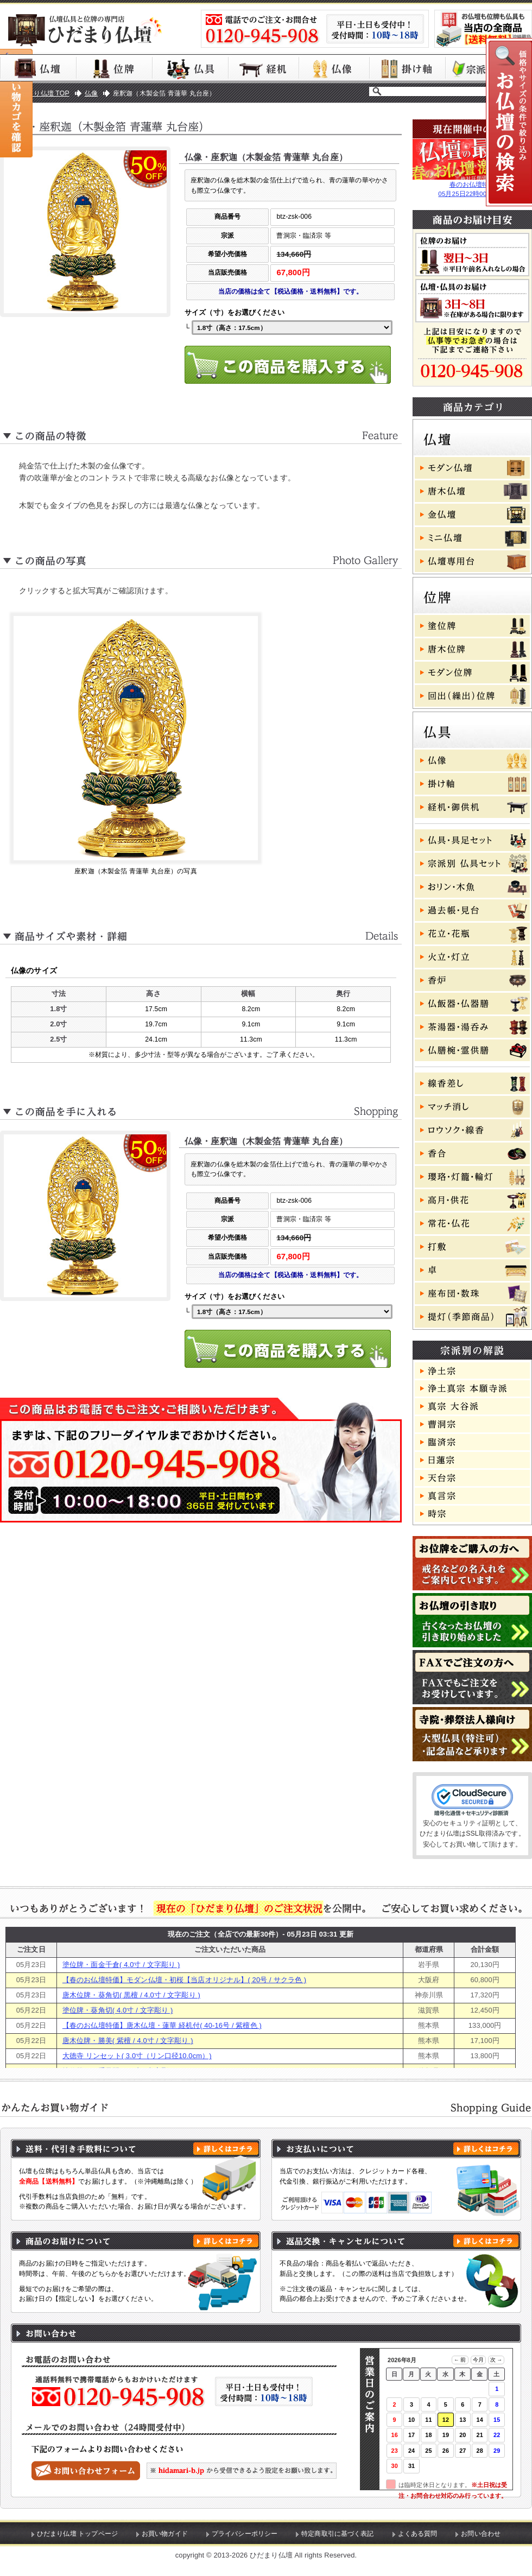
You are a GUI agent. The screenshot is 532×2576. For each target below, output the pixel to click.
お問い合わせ (481, 2533)
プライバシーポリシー (244, 2533)
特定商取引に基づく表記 (337, 2533)
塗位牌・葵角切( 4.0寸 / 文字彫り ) (117, 2010)
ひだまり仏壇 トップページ (77, 2533)
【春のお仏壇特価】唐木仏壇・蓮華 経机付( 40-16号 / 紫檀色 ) (162, 2025)
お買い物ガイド (165, 2533)
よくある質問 (418, 2533)
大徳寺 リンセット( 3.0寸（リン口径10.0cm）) (137, 2056)
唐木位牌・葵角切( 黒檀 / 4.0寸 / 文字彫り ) (131, 1995)
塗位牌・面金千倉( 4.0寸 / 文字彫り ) (121, 1964)
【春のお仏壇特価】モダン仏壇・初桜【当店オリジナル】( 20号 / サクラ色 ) (184, 1980)
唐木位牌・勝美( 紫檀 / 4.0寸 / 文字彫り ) (127, 2040)
